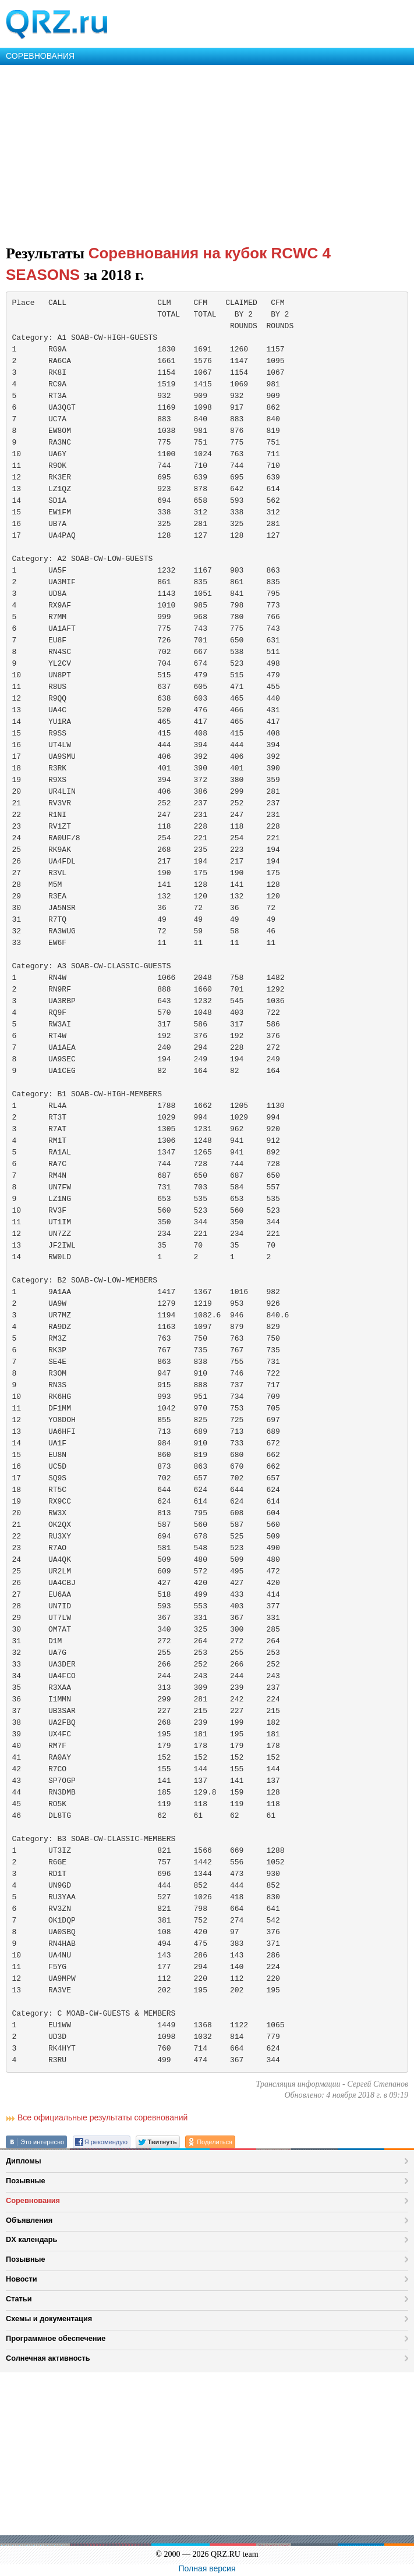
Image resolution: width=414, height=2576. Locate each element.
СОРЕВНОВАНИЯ (40, 56)
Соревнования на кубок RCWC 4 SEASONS (168, 263)
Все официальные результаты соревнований (102, 2117)
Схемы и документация (49, 2318)
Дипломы (23, 2160)
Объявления (29, 2220)
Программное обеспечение (55, 2338)
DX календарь (31, 2239)
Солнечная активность (48, 2358)
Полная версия (207, 2568)
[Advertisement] (207, 152)
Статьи (19, 2298)
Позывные (25, 2180)
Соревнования (33, 2200)
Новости (21, 2279)
